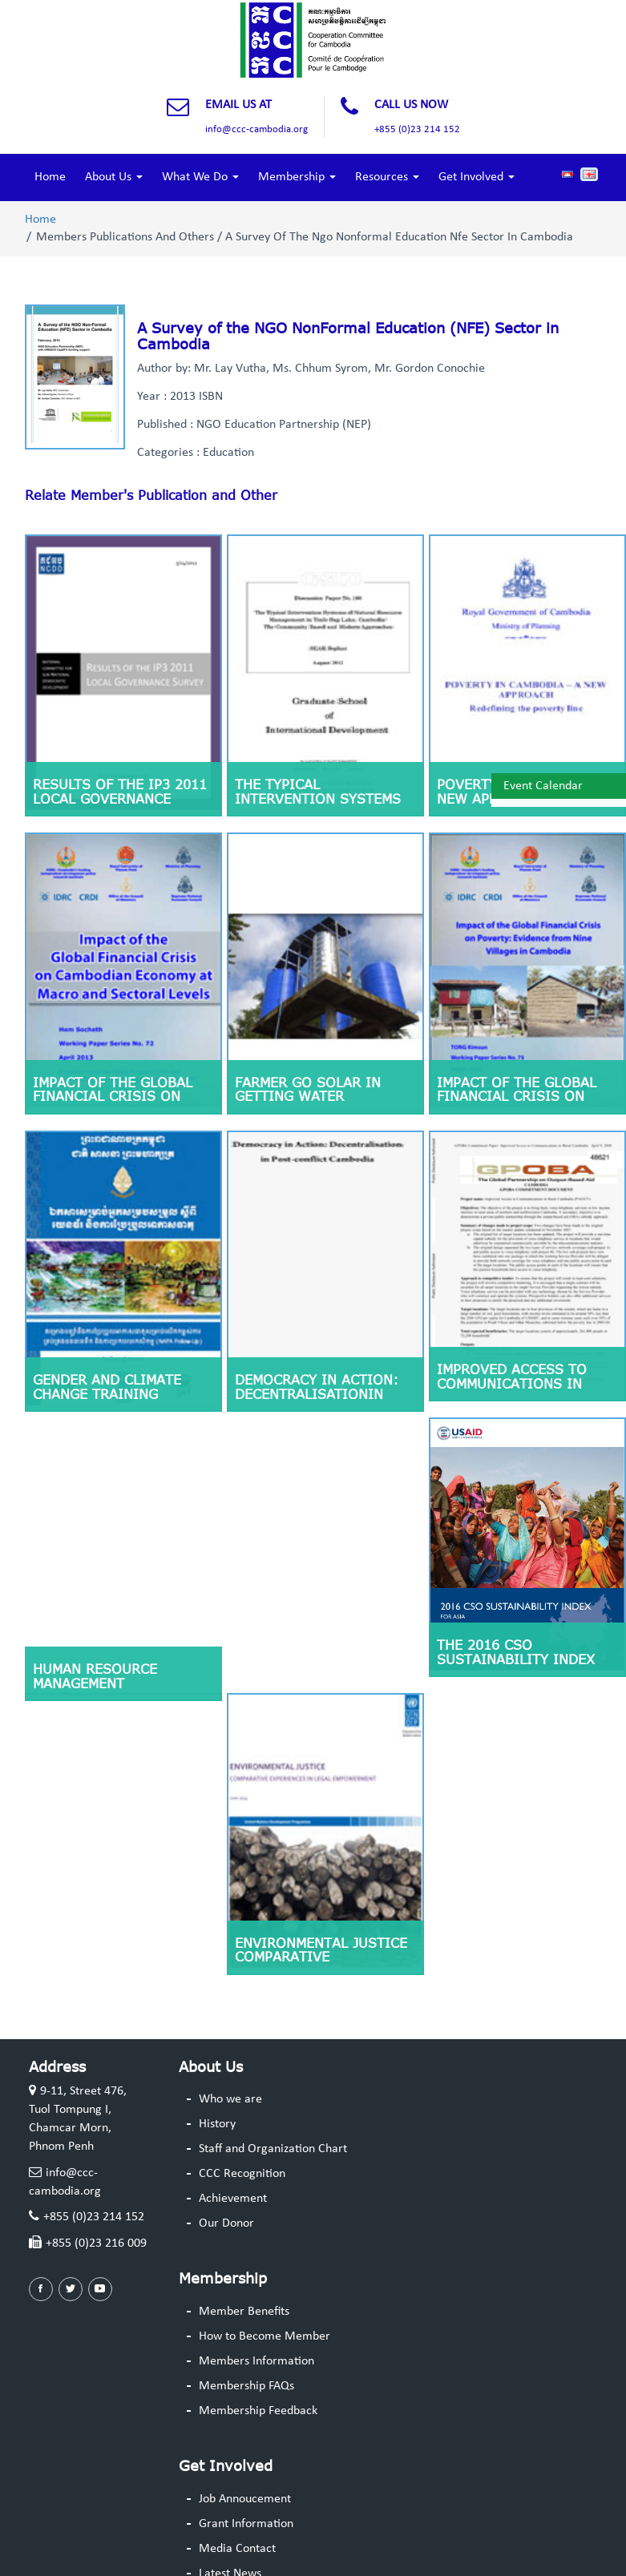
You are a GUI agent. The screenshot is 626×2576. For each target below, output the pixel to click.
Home (50, 177)
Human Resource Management (95, 1651)
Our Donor (226, 2197)
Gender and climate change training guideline (107, 1378)
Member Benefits (244, 2286)
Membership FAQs (246, 2360)
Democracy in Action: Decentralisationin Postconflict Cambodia (323, 1378)
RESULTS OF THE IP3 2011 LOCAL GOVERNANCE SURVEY (120, 793)
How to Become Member (264, 2311)
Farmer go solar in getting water (308, 1079)
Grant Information (246, 2499)
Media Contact (237, 2523)
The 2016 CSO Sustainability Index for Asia (516, 1639)
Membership (297, 177)
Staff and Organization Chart (273, 2124)
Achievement (233, 2173)
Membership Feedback (258, 2385)
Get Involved (476, 177)
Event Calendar (543, 786)
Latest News (230, 2548)
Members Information (256, 2335)
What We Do (200, 177)
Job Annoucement (245, 2474)
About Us (114, 177)
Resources (387, 177)
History (217, 2099)
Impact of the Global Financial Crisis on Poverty (516, 1086)
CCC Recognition (242, 2148)
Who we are (230, 2074)
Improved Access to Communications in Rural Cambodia (512, 1369)
